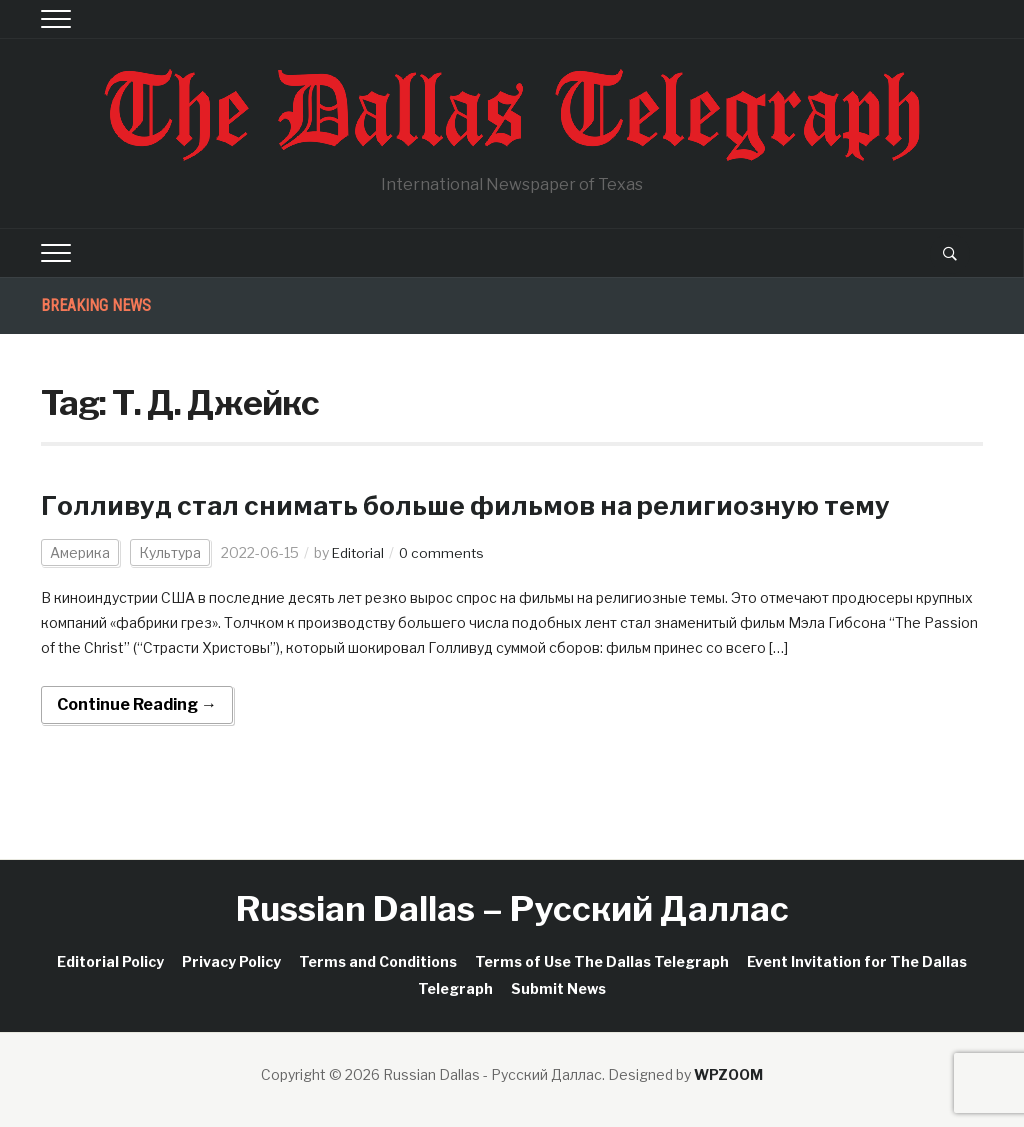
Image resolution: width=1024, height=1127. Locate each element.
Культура (170, 552)
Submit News (558, 988)
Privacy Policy (231, 961)
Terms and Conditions (378, 961)
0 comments (444, 552)
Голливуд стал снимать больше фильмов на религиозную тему (489, 505)
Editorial (359, 552)
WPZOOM (728, 1074)
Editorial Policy (110, 961)
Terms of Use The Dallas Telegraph (602, 961)
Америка (80, 552)
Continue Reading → (137, 704)
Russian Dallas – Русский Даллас (512, 908)
